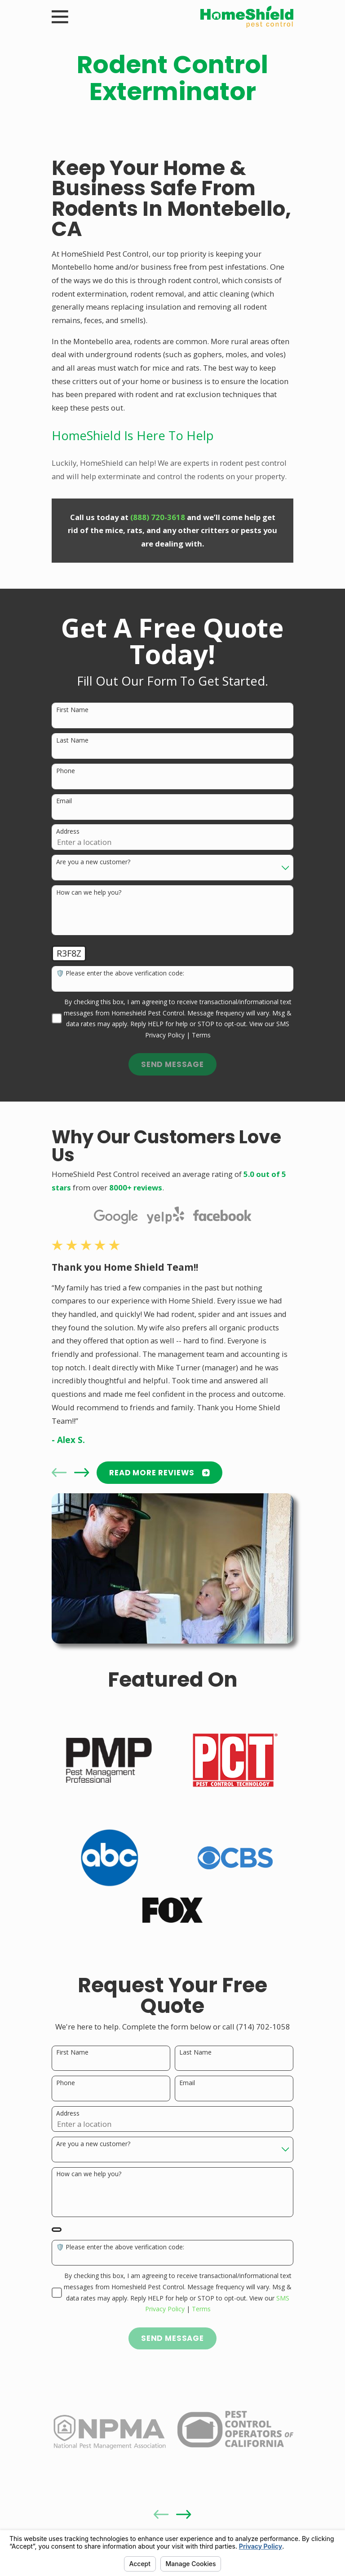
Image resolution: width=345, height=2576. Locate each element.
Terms (201, 1035)
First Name (72, 710)
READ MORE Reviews (159, 1472)
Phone (65, 771)
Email (64, 801)
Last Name (72, 740)
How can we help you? (88, 893)
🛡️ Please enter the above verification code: (120, 973)
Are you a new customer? (93, 862)
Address (68, 831)
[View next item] (81, 1472)
